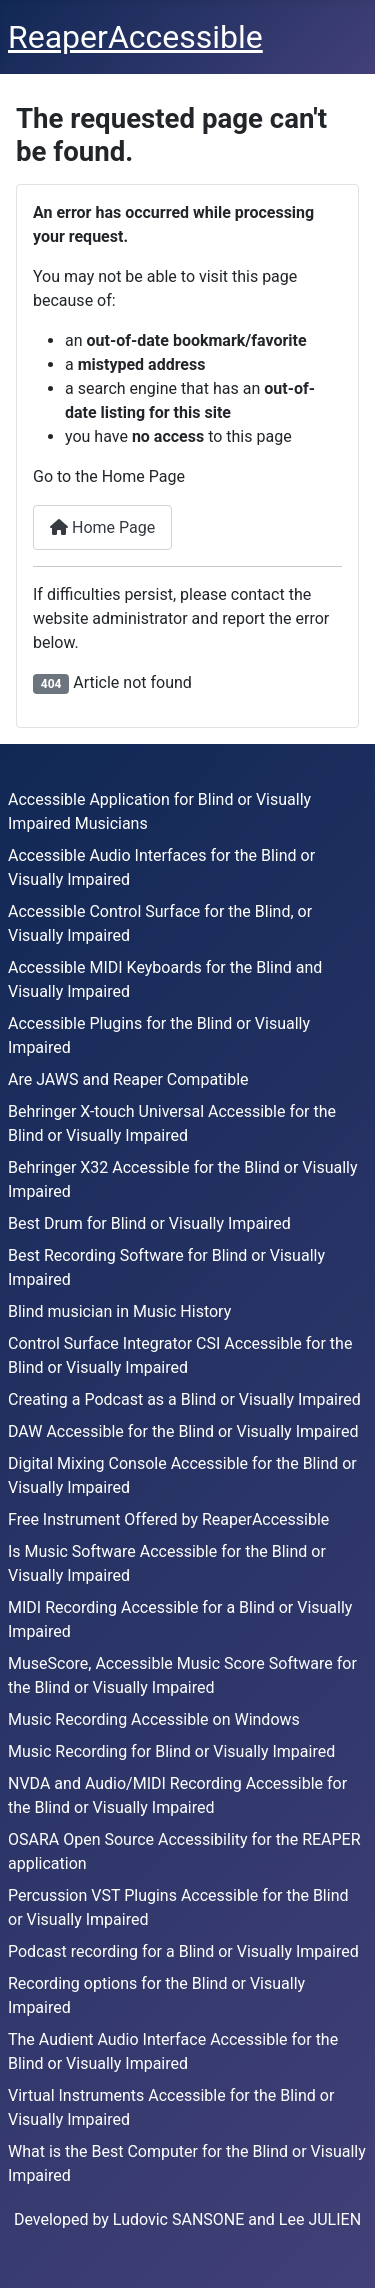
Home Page (102, 527)
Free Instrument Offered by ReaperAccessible (168, 1519)
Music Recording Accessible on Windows (154, 1719)
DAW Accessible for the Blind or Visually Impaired (183, 1431)
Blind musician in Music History (119, 1311)
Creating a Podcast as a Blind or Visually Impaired (184, 1399)
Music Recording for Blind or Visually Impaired (171, 1751)
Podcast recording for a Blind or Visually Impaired (183, 1951)
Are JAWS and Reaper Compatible (128, 1079)
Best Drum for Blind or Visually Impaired (149, 1223)
